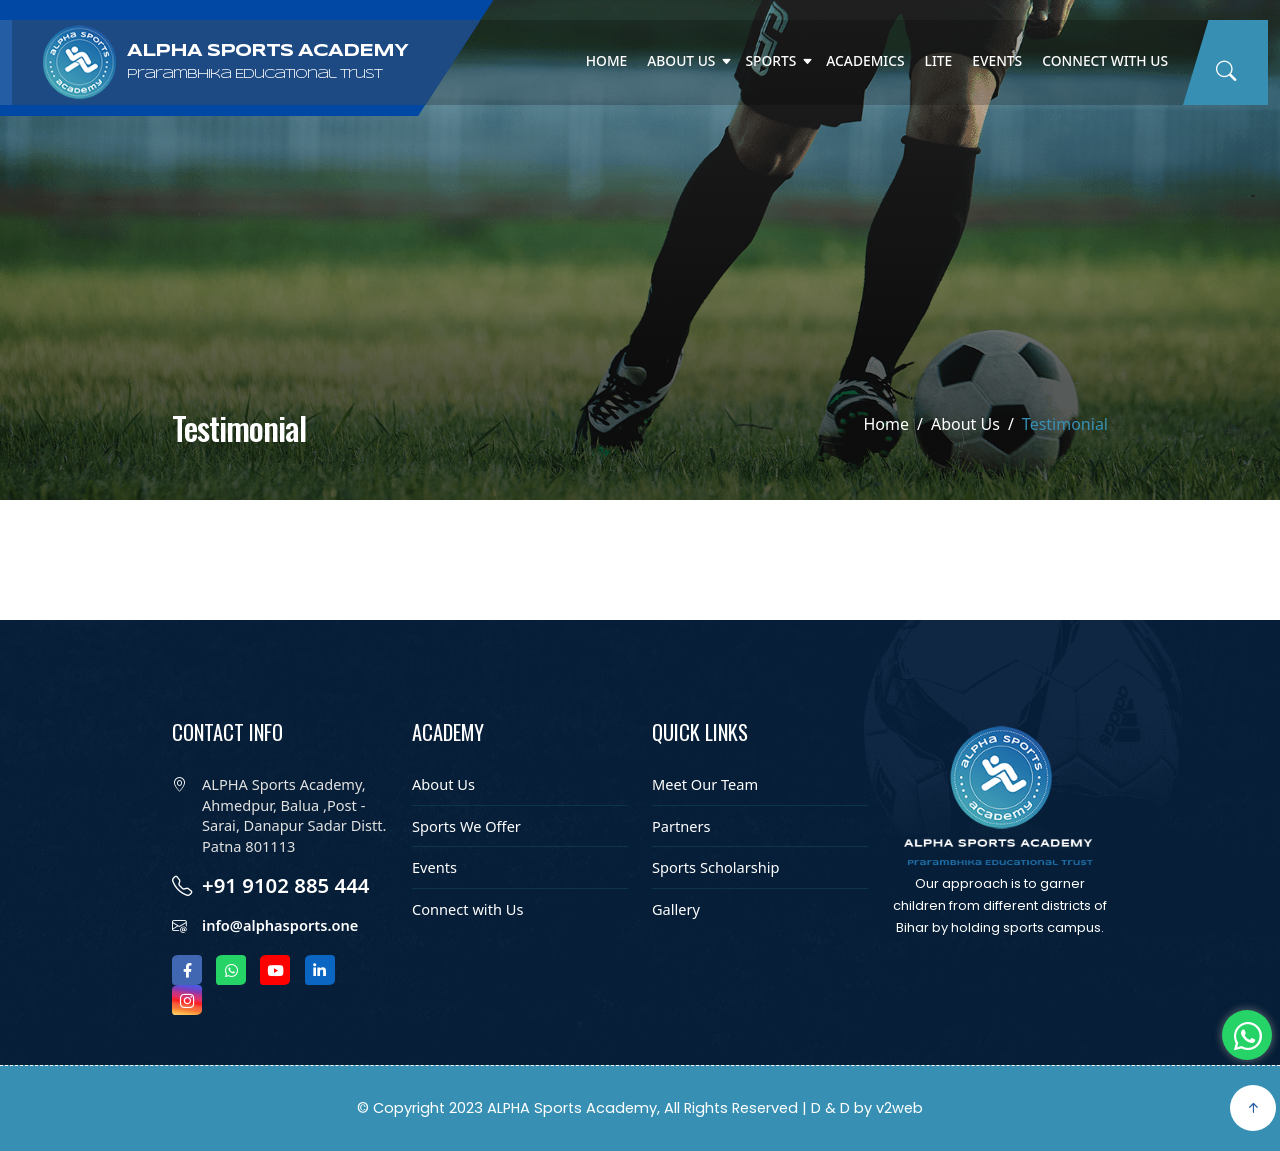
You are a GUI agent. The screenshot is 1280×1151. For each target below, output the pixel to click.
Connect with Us (1105, 60)
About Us (681, 60)
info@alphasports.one (280, 925)
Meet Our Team (705, 784)
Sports (770, 60)
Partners (681, 826)
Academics (865, 60)
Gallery (676, 909)
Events (997, 60)
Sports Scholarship (716, 867)
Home (607, 60)
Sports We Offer (466, 826)
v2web (899, 1108)
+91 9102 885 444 (286, 885)
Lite (939, 60)
